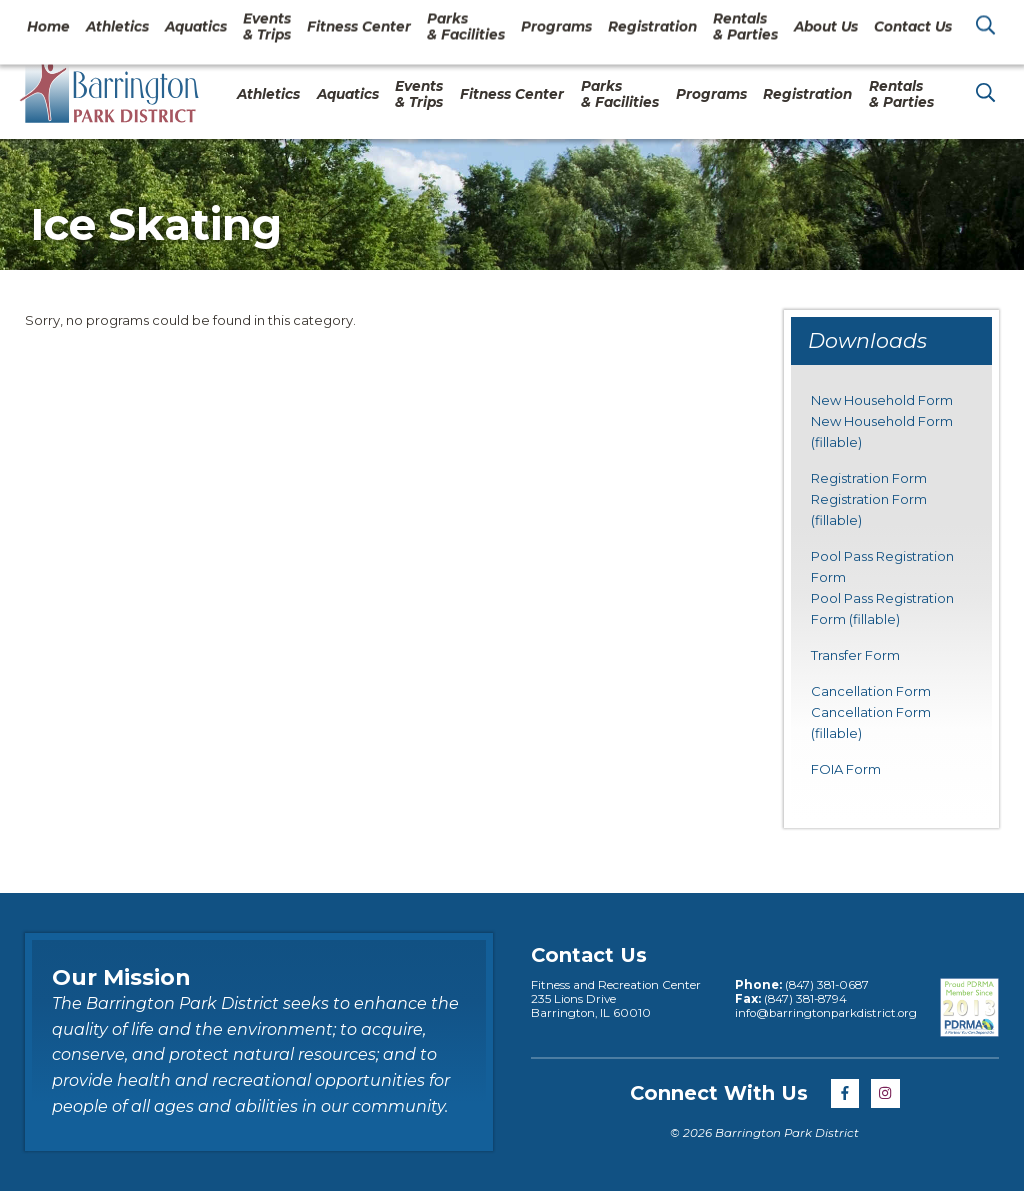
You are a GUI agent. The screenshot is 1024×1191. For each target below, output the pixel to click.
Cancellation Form (871, 691)
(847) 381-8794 (804, 999)
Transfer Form (855, 655)
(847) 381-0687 (825, 985)
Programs (711, 94)
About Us (743, 24)
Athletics (268, 94)
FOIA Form (846, 769)
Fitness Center (512, 94)
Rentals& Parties (901, 94)
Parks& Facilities (620, 94)
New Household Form (882, 400)
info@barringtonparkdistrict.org (826, 1013)
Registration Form (869, 478)
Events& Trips (419, 94)
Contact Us (847, 24)
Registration (807, 94)
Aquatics (348, 94)
